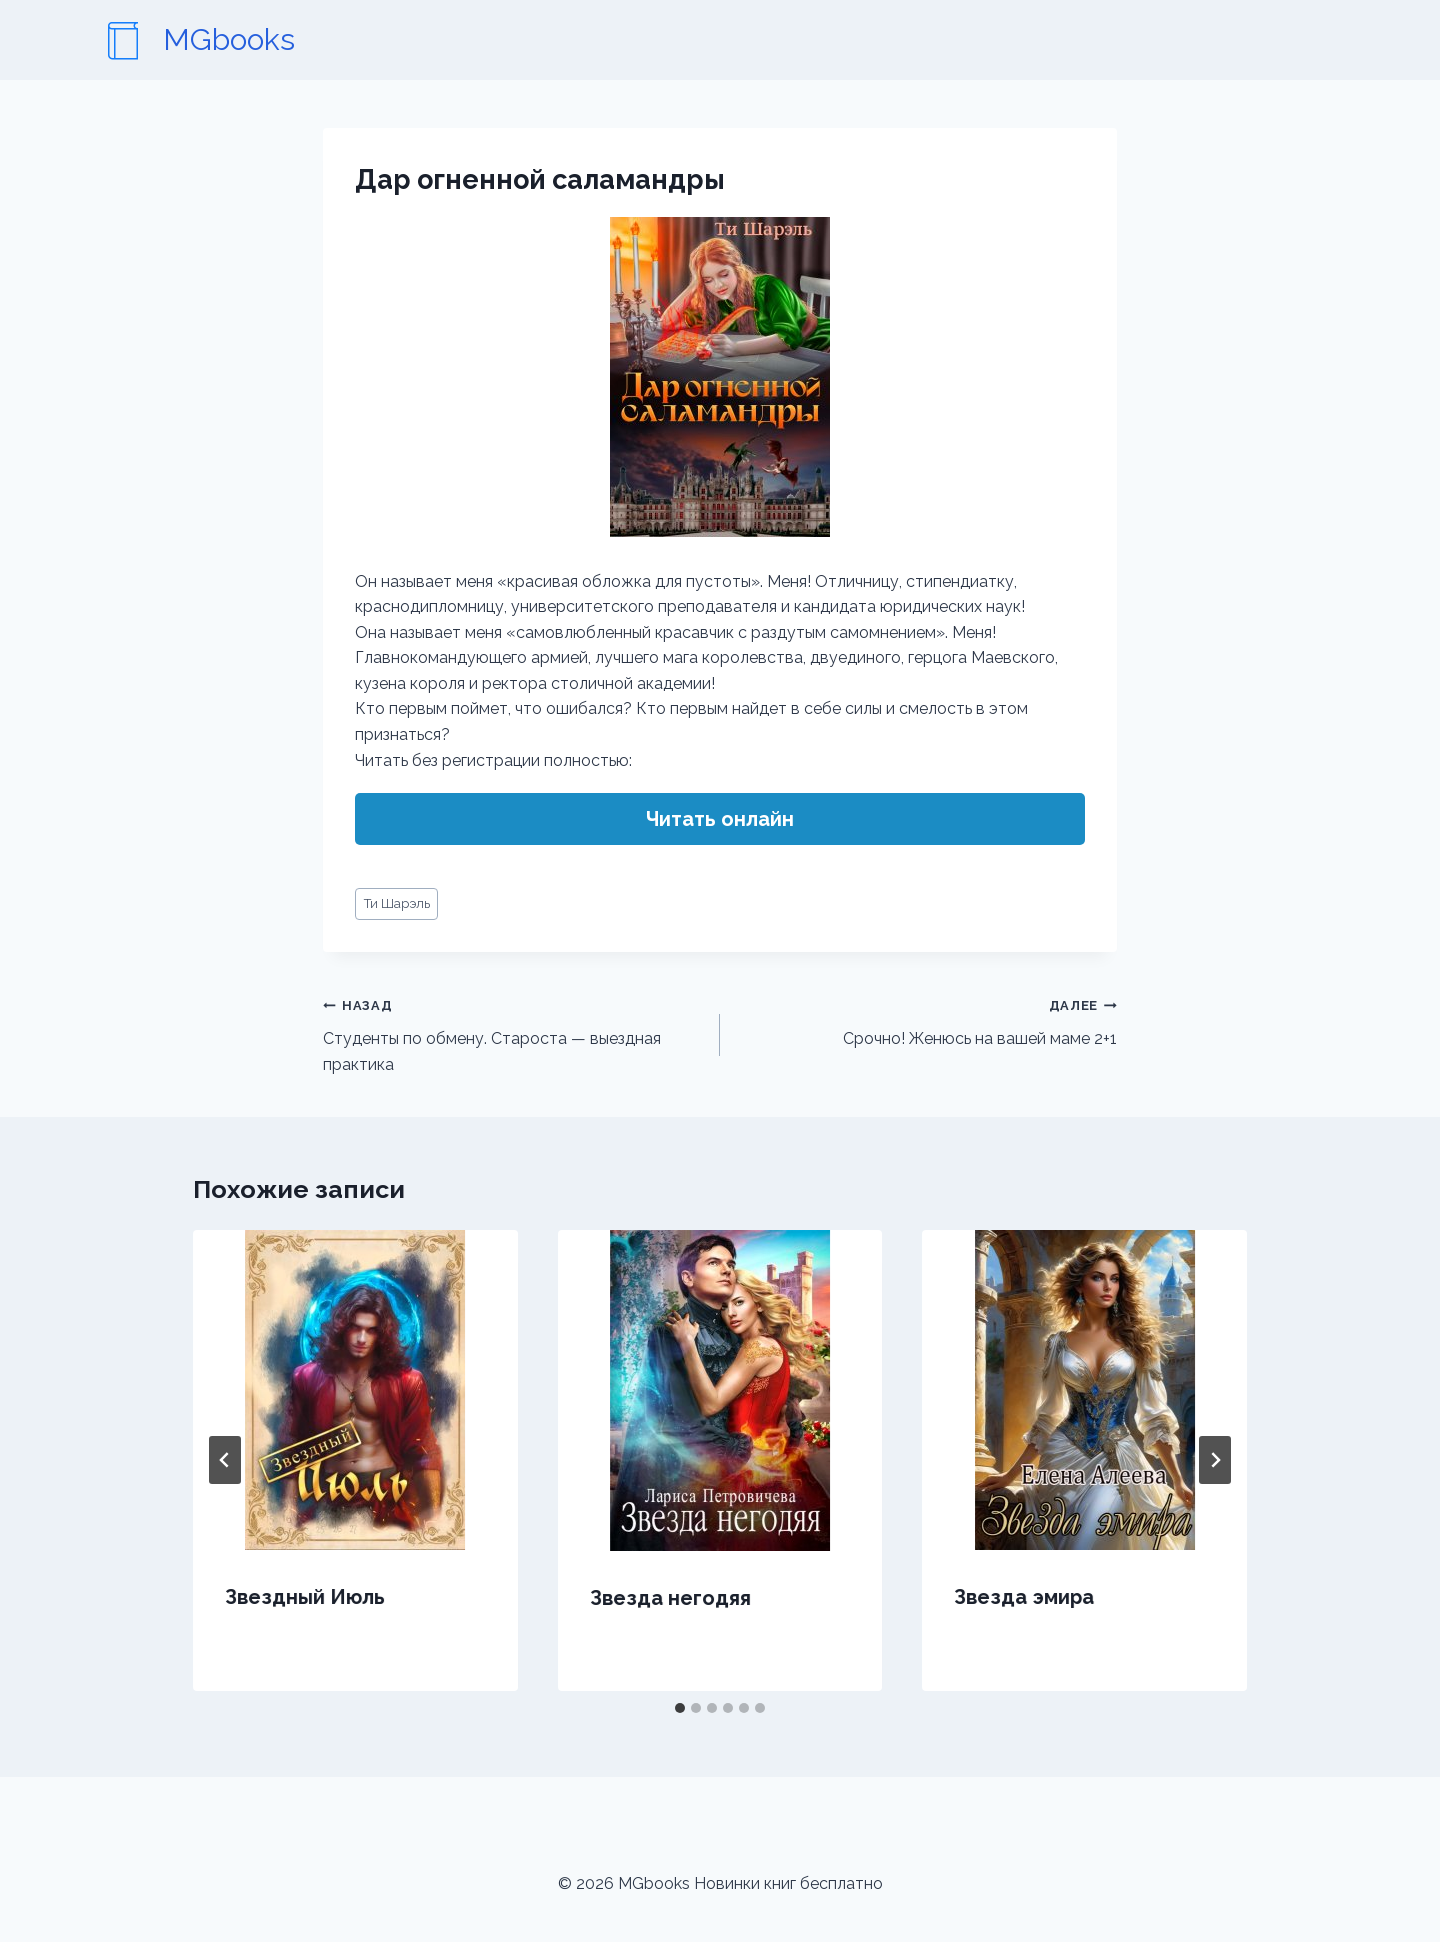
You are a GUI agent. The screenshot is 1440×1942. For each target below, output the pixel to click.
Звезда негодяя (670, 1598)
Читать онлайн (720, 819)
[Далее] (1215, 1460)
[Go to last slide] (225, 1460)
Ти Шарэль (397, 903)
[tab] (680, 1708)
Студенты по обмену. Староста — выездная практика (513, 1032)
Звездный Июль (305, 1597)
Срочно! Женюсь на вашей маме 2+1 (926, 1020)
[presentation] (355, 1390)
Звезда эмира (1024, 1597)
